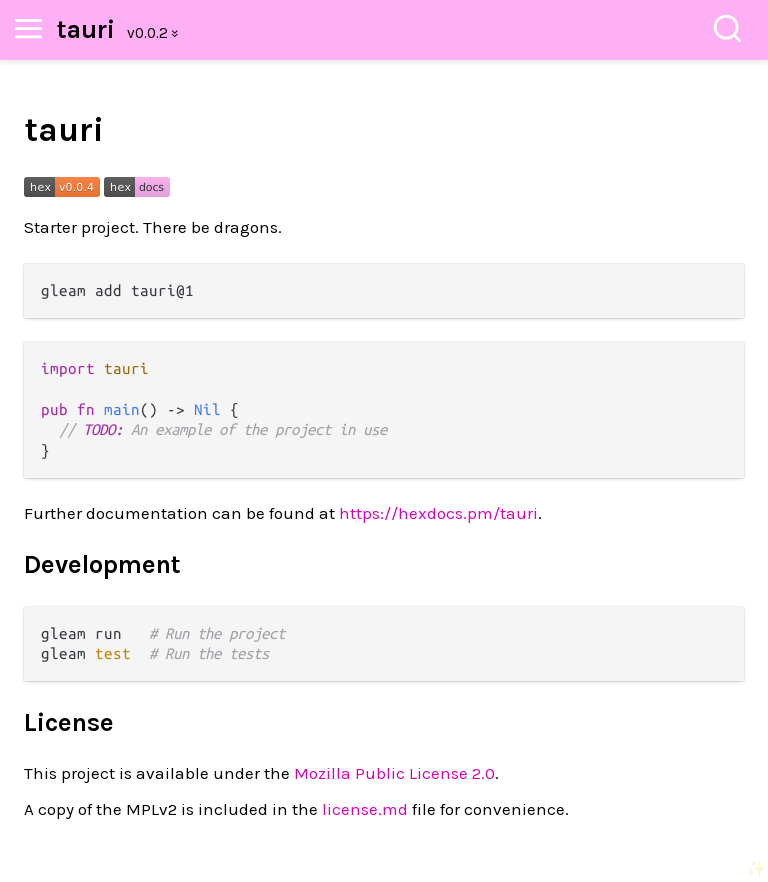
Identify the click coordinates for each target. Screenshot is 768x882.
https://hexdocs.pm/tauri (438, 513)
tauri (86, 29)
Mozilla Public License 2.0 (394, 773)
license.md (365, 809)
